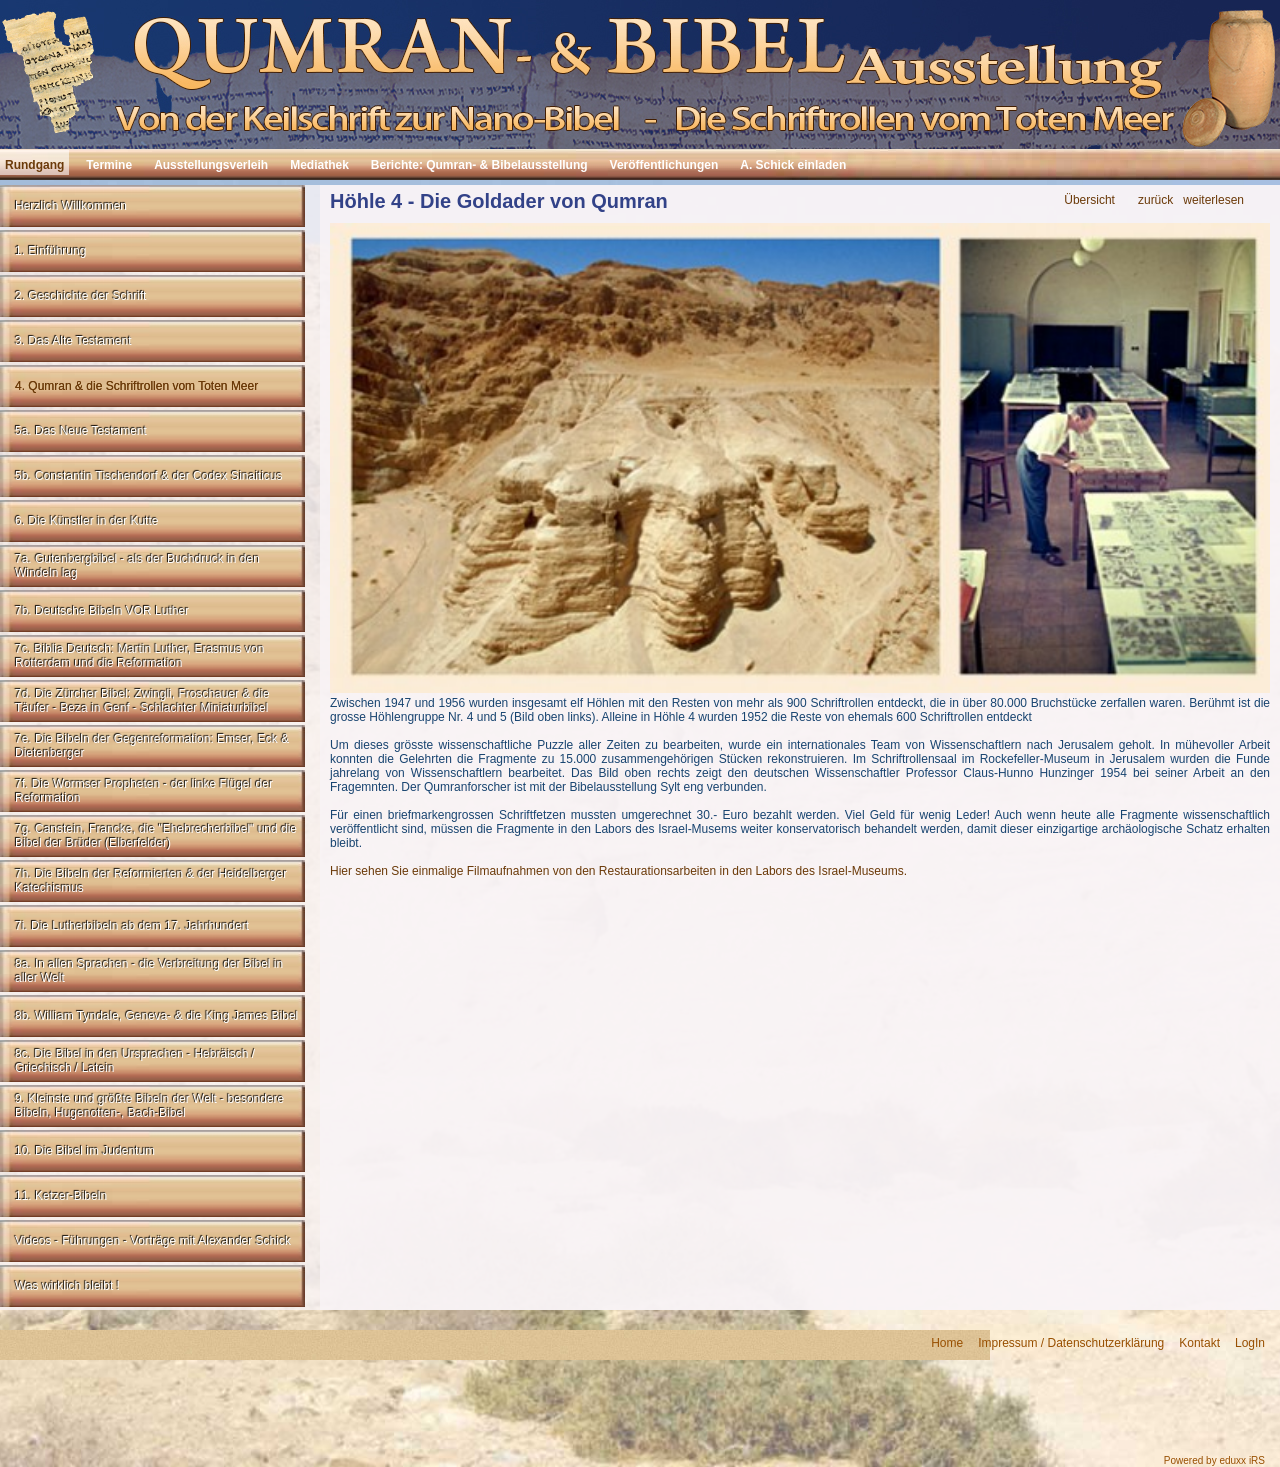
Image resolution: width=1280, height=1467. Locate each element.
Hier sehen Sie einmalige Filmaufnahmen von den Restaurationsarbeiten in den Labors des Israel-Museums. (618, 871)
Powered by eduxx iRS (1214, 1460)
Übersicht (1089, 200)
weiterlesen (1213, 200)
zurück (1155, 200)
